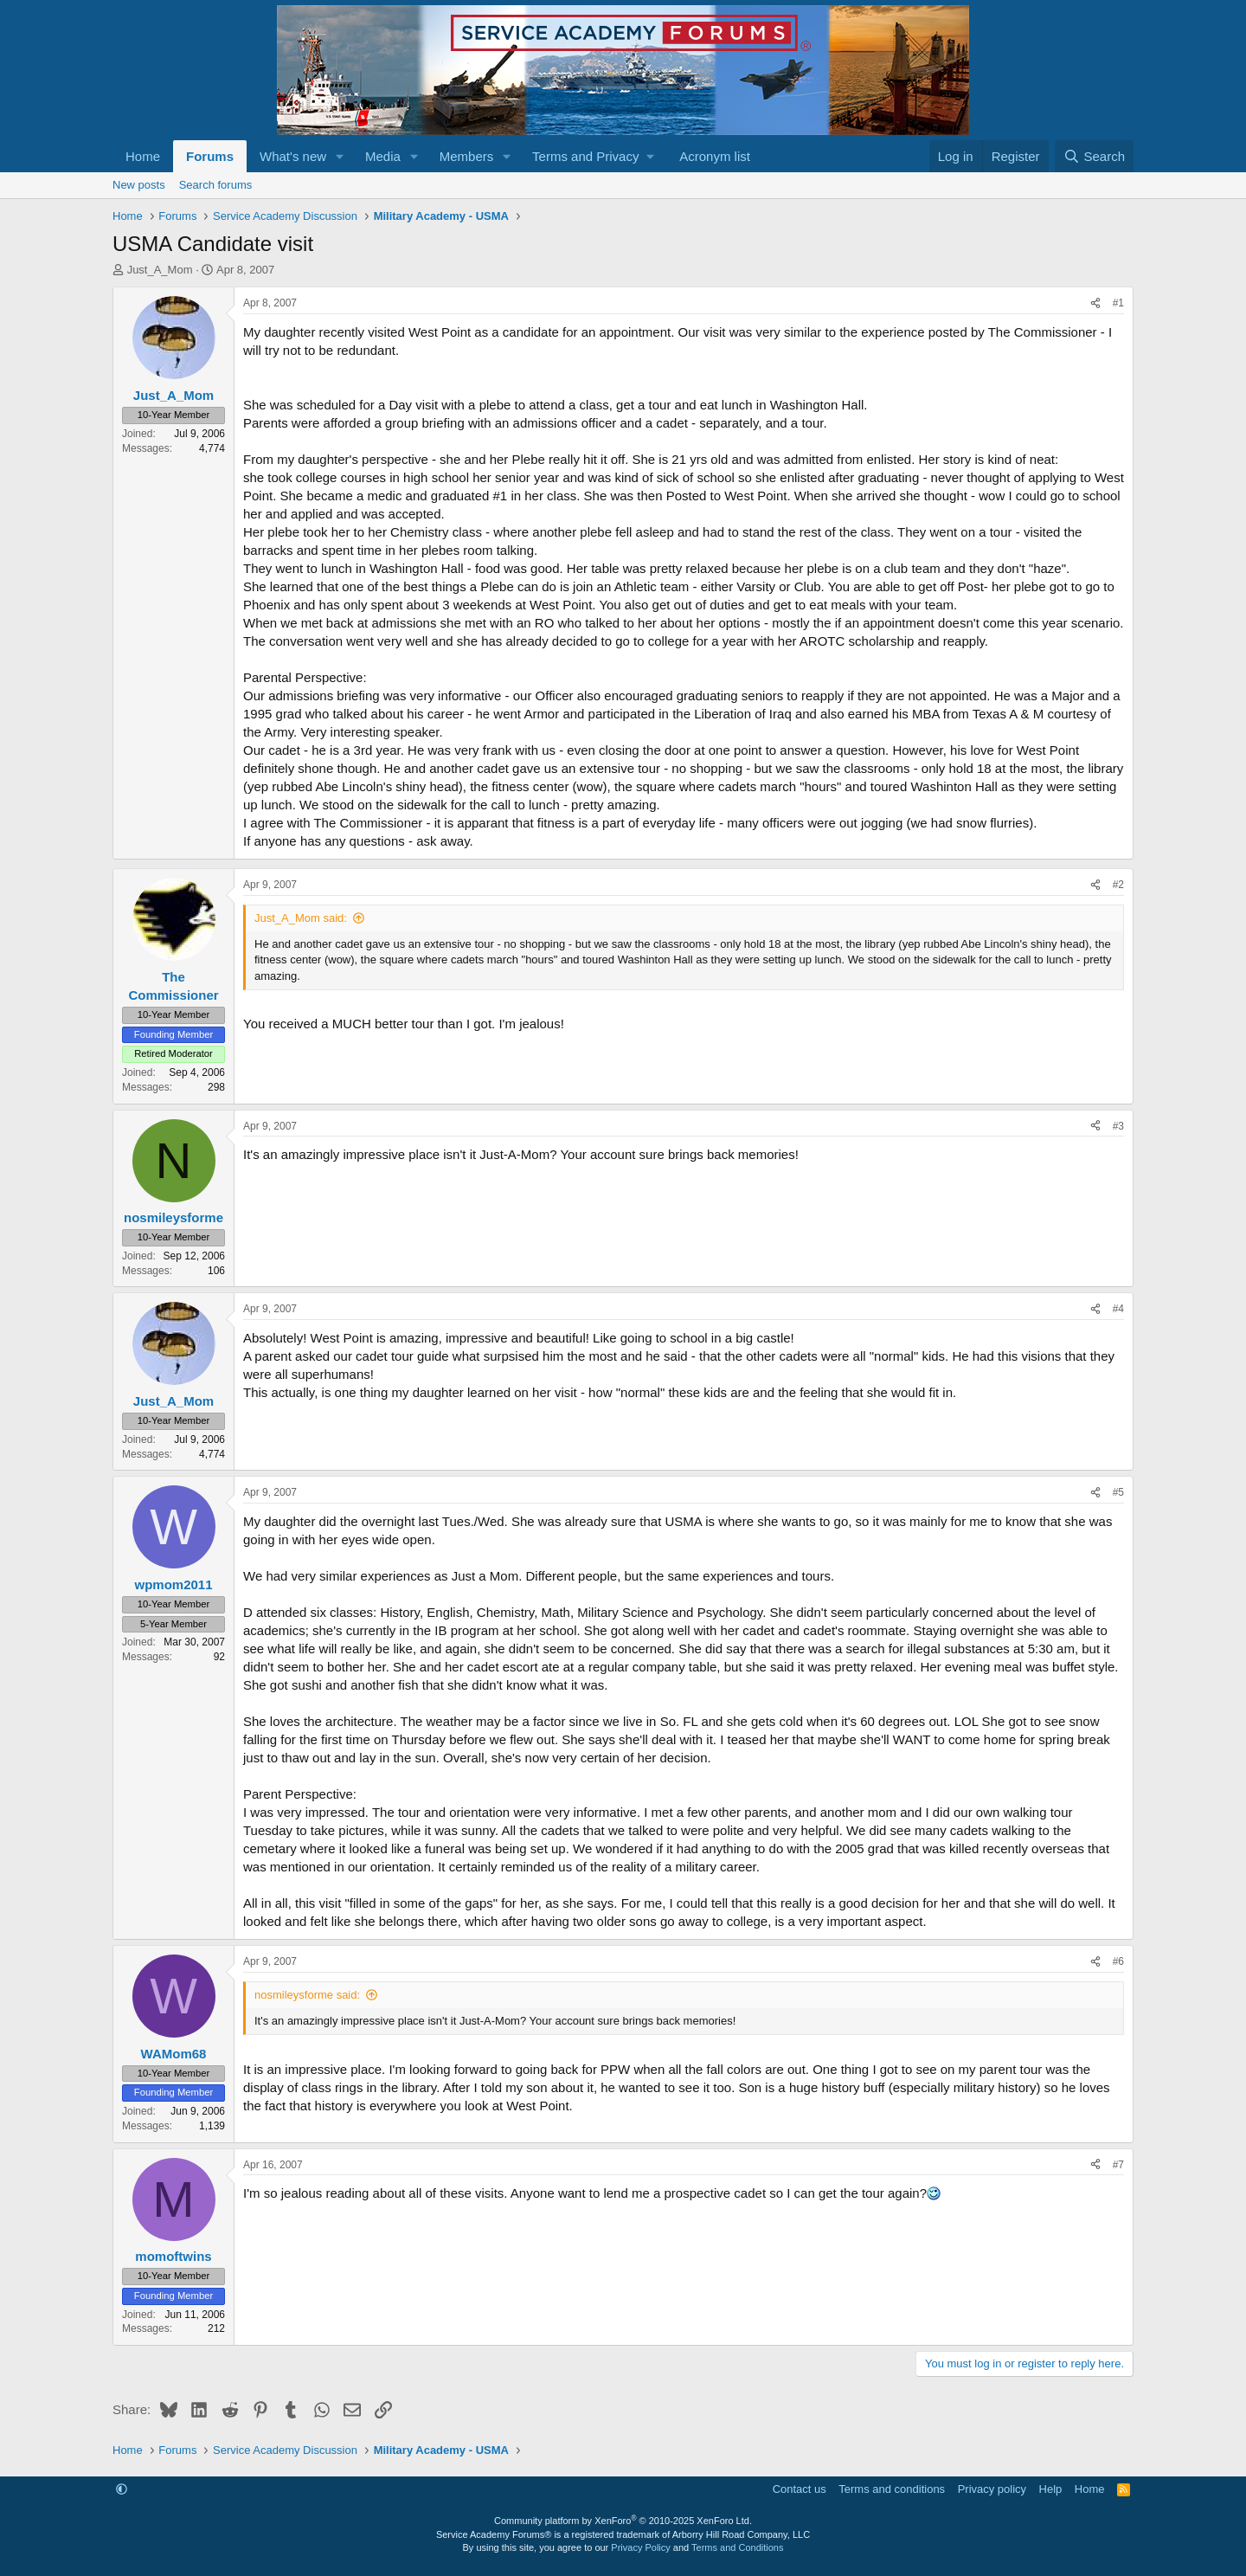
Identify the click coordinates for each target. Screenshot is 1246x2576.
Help (1051, 2489)
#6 (1118, 1961)
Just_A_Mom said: (300, 917)
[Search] (1094, 156)
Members (467, 156)
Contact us (799, 2489)
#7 (1118, 2165)
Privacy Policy (640, 2547)
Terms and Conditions (737, 2547)
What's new (293, 156)
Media (383, 156)
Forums (210, 156)
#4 (1118, 1309)
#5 (1118, 1492)
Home (142, 156)
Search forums (216, 184)
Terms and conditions (891, 2489)
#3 (1118, 1126)
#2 (1118, 885)
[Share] (1095, 303)
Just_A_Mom (160, 269)
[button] (340, 156)
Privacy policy (992, 2489)
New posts (138, 184)
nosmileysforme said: (307, 1994)
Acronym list (714, 156)
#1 (1118, 303)
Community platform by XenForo (623, 2520)
